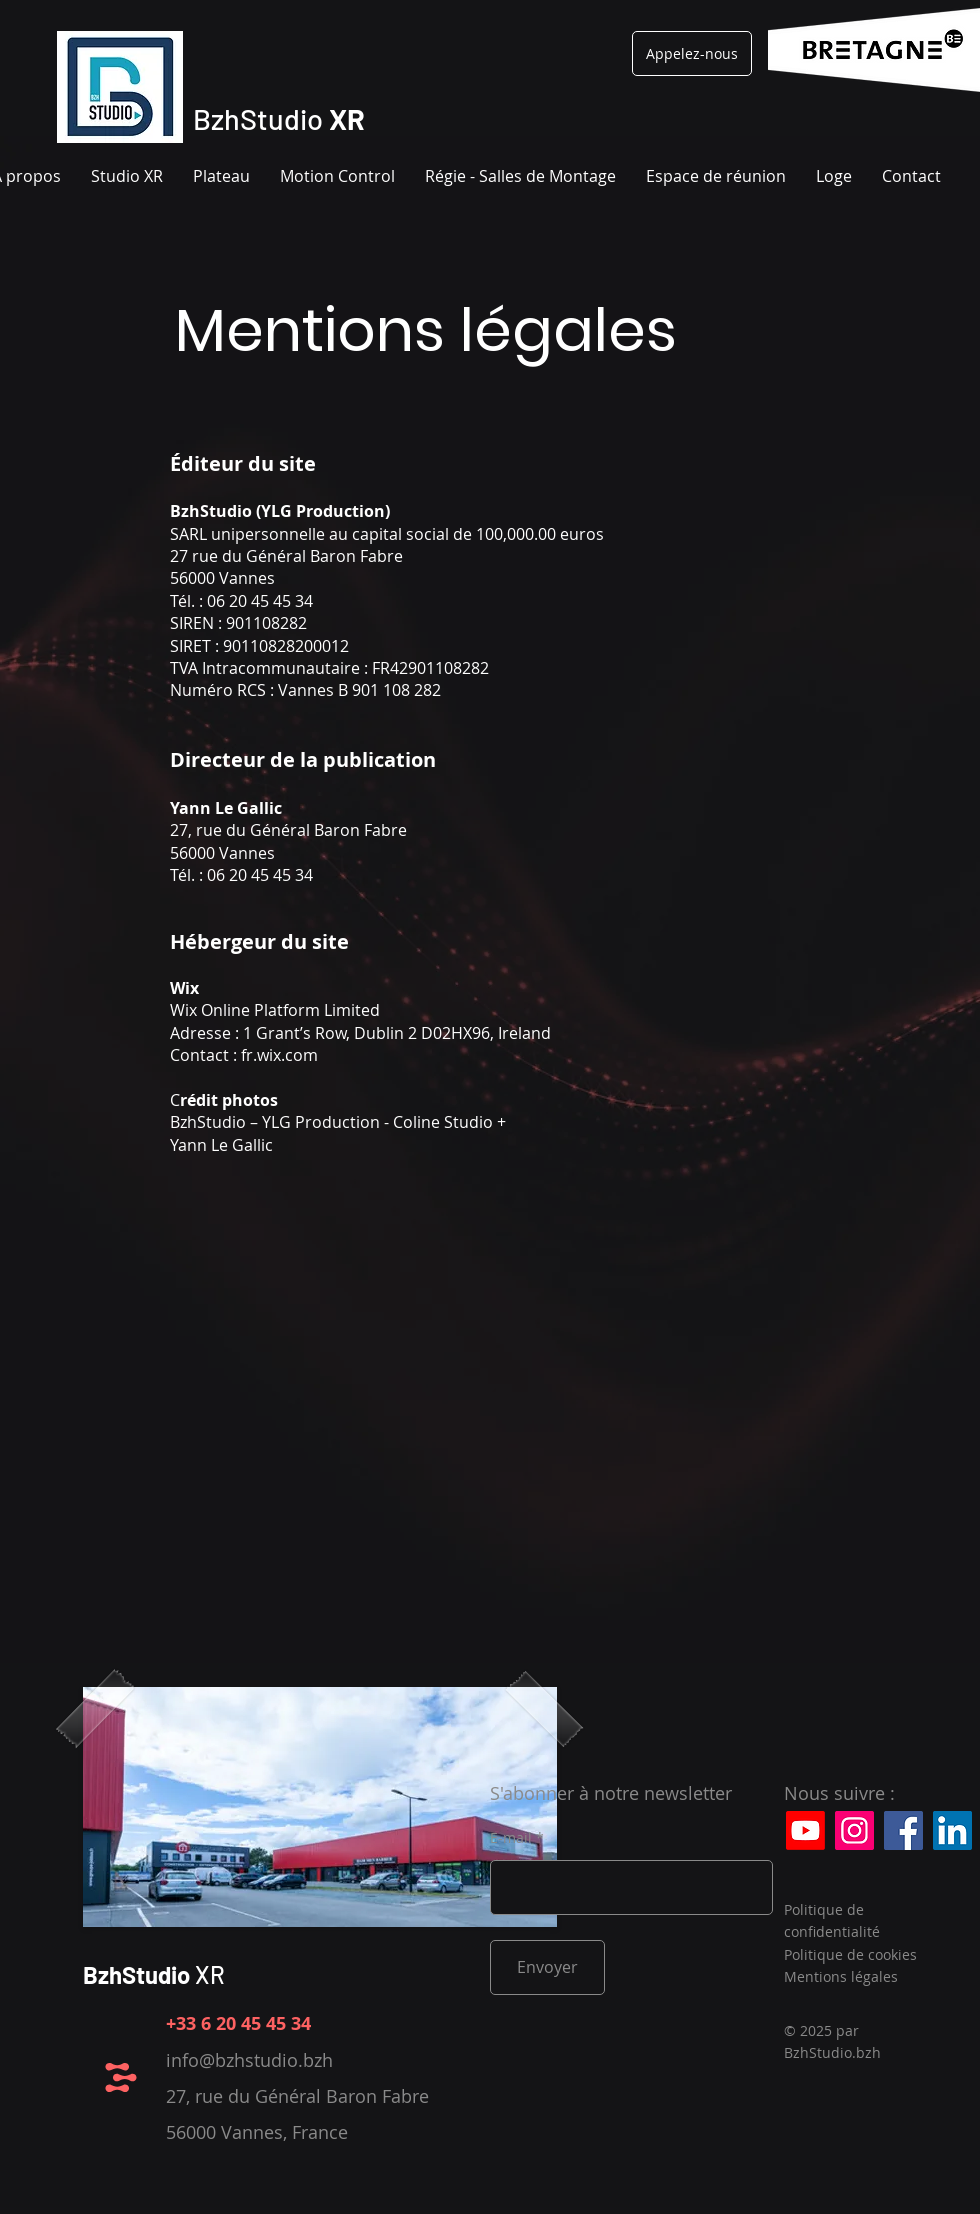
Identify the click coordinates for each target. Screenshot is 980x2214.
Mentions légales (841, 1976)
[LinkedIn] (952, 1830)
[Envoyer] (547, 1967)
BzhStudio (279, 118)
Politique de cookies (850, 1954)
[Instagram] (854, 1830)
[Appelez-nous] (692, 53)
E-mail (511, 1838)
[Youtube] (805, 1830)
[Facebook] (903, 1830)
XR (154, 1974)
